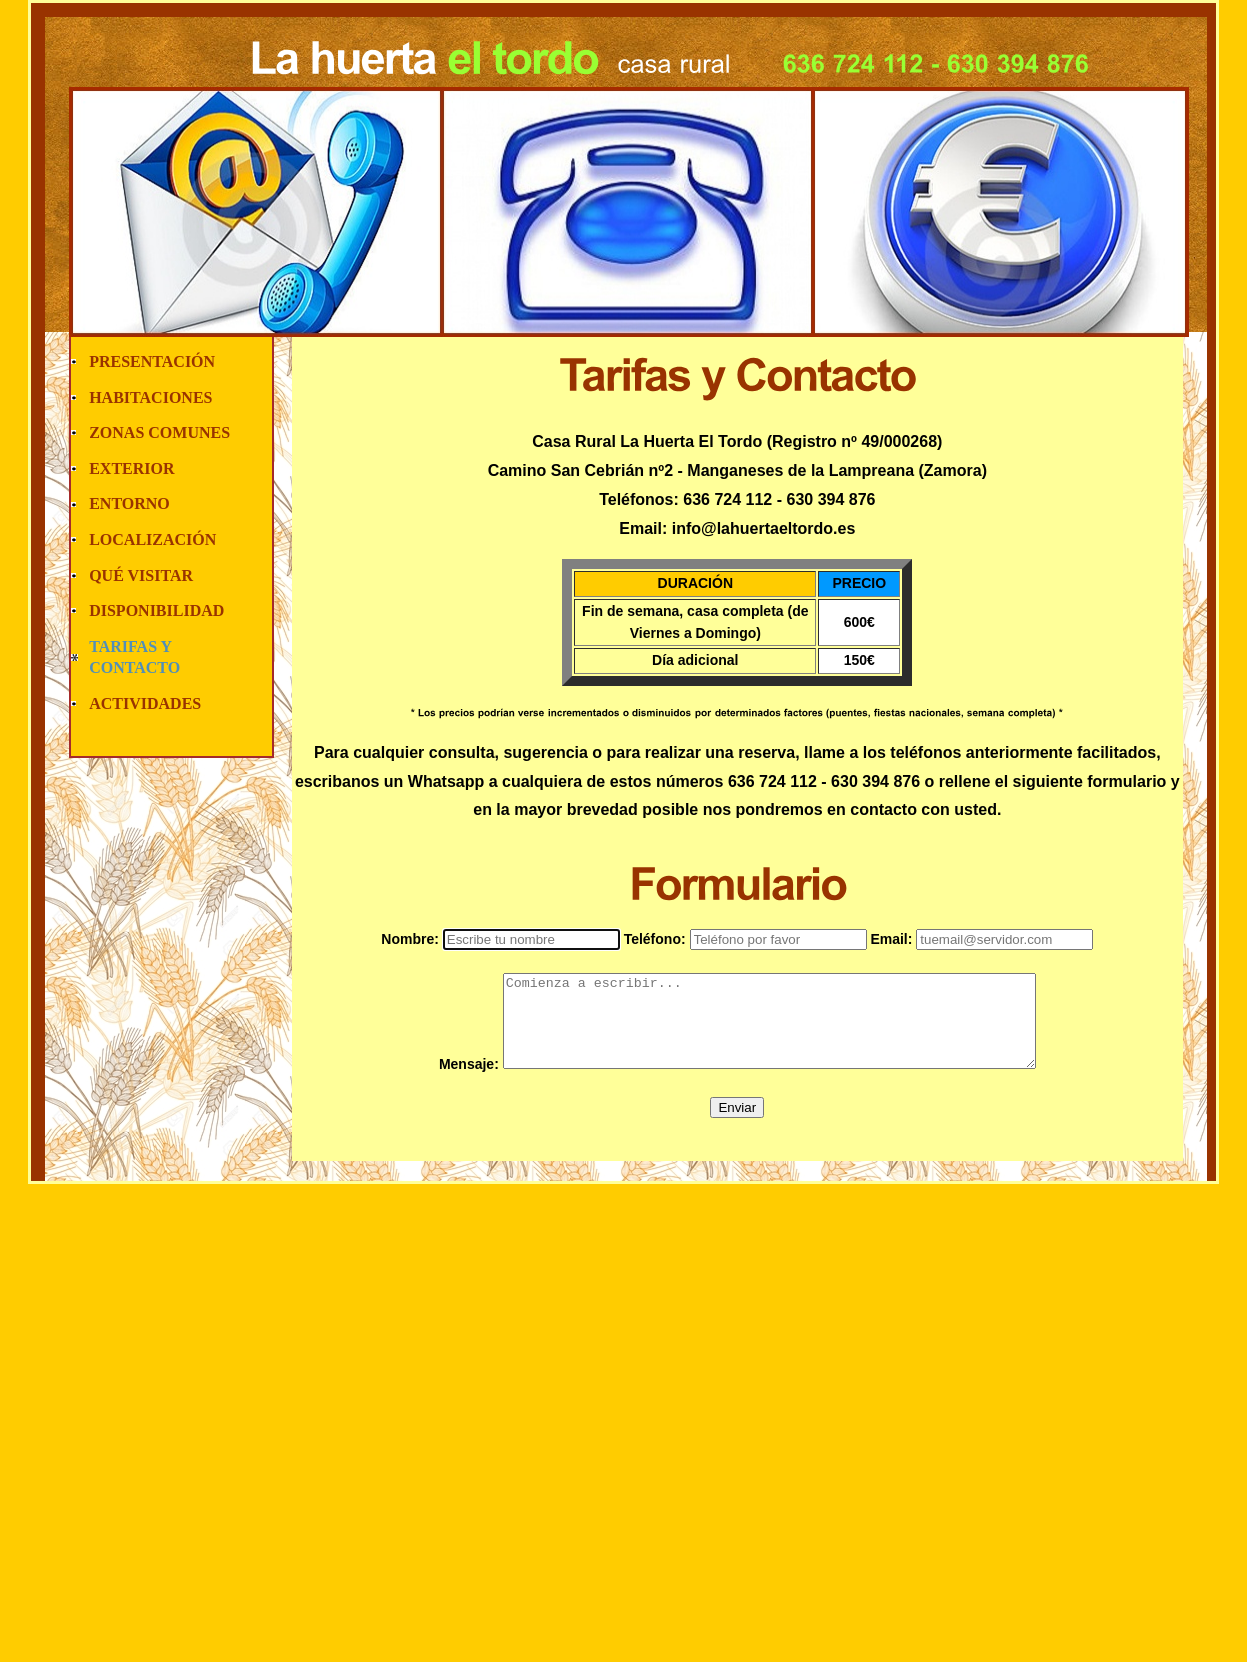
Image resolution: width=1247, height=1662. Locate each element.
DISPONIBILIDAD (156, 610)
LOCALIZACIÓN (152, 539)
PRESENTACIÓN (152, 361)
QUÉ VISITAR (141, 575)
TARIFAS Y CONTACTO (134, 657)
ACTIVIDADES (145, 703)
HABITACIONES (150, 397)
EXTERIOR (131, 468)
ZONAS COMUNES (159, 432)
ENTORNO (129, 503)
